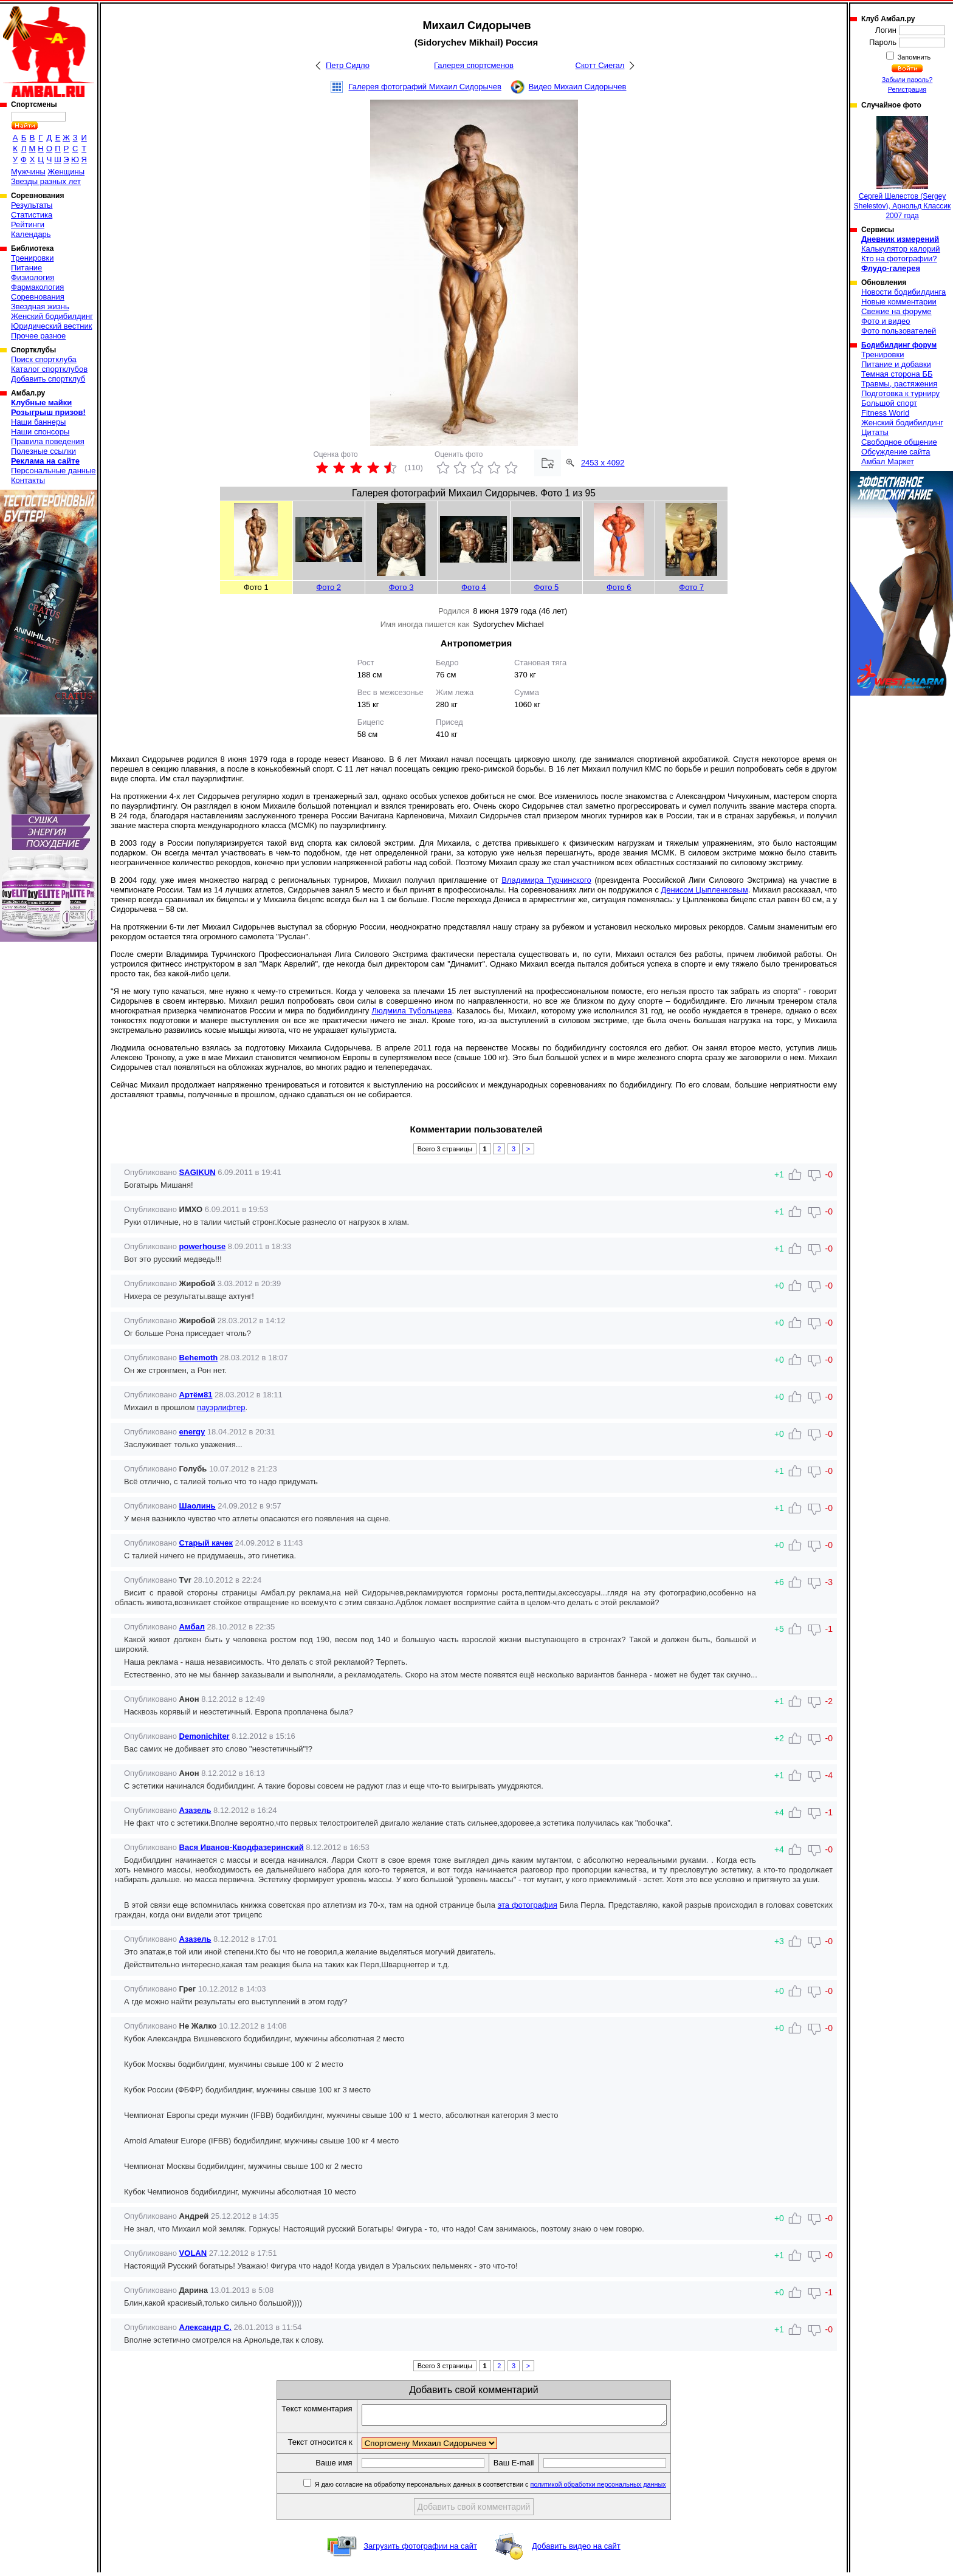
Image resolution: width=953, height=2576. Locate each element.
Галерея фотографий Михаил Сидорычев (425, 86)
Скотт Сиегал (600, 65)
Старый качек (206, 1542)
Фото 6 (619, 587)
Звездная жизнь (40, 306)
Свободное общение (899, 442)
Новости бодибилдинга (903, 291)
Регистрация (907, 89)
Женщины (65, 171)
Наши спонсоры (40, 431)
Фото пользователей (898, 330)
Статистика (31, 214)
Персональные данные (53, 470)
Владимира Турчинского (546, 880)
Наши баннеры (38, 421)
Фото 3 (401, 587)
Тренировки (32, 257)
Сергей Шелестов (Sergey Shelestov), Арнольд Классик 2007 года (902, 168)
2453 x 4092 (603, 462)
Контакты (28, 480)
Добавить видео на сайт (576, 2549)
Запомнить (913, 57)
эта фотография (527, 1905)
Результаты (31, 205)
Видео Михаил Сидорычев (578, 86)
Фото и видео (885, 321)
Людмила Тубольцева (411, 1010)
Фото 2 (328, 587)
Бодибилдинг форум (899, 345)
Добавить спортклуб (48, 378)
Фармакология (37, 287)
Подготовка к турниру (900, 393)
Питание (26, 267)
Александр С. (205, 2327)
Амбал (192, 1626)
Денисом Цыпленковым (704, 889)
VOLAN (193, 2253)
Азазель (195, 1810)
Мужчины (28, 171)
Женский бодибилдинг (52, 316)
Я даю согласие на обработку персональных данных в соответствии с (507, 2488)
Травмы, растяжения (899, 383)
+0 (779, 1434)
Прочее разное (38, 335)
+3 (779, 1941)
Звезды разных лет (46, 181)
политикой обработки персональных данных (616, 2488)
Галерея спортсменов (474, 65)
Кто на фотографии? (899, 258)
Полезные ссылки (43, 451)
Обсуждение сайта (895, 451)
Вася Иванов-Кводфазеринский (241, 1847)
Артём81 (196, 1394)
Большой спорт (889, 403)
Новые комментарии (899, 301)
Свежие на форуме (896, 311)
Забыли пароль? (907, 79)
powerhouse (202, 1246)
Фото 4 (473, 587)
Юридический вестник (51, 326)
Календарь (31, 234)
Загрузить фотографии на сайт (420, 2549)
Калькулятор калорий (900, 248)
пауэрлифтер (221, 1407)
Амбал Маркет (887, 461)
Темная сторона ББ (897, 374)
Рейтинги (27, 224)
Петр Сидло (348, 65)
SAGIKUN (197, 1172)
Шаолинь (197, 1505)
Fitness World (885, 412)
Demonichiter (204, 1736)
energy (192, 1431)
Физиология (32, 277)
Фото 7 (691, 587)
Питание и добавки (896, 364)
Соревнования (37, 296)
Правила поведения (47, 441)
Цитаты (875, 432)
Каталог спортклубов (49, 369)
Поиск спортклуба (44, 359)
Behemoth (198, 1357)
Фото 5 (546, 587)
